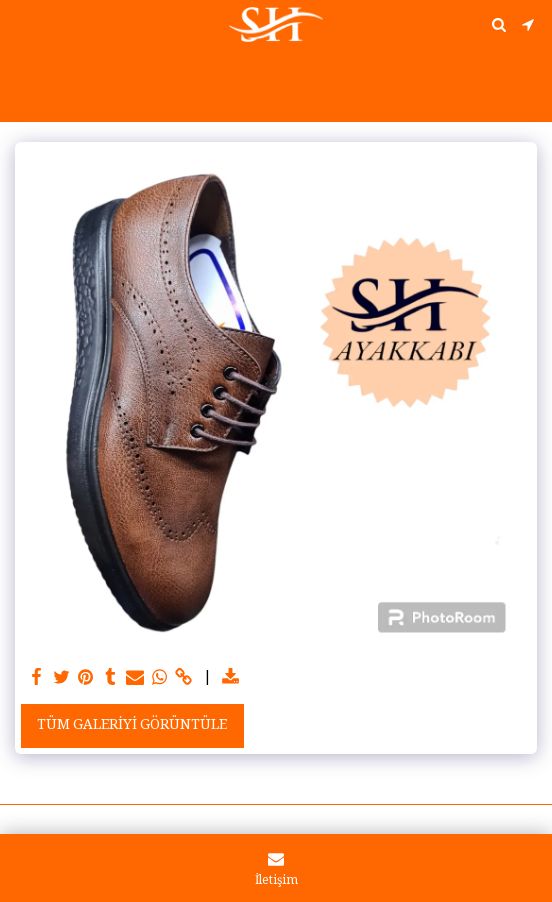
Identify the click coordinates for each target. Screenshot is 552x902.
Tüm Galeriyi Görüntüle (132, 726)
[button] (22, 24)
